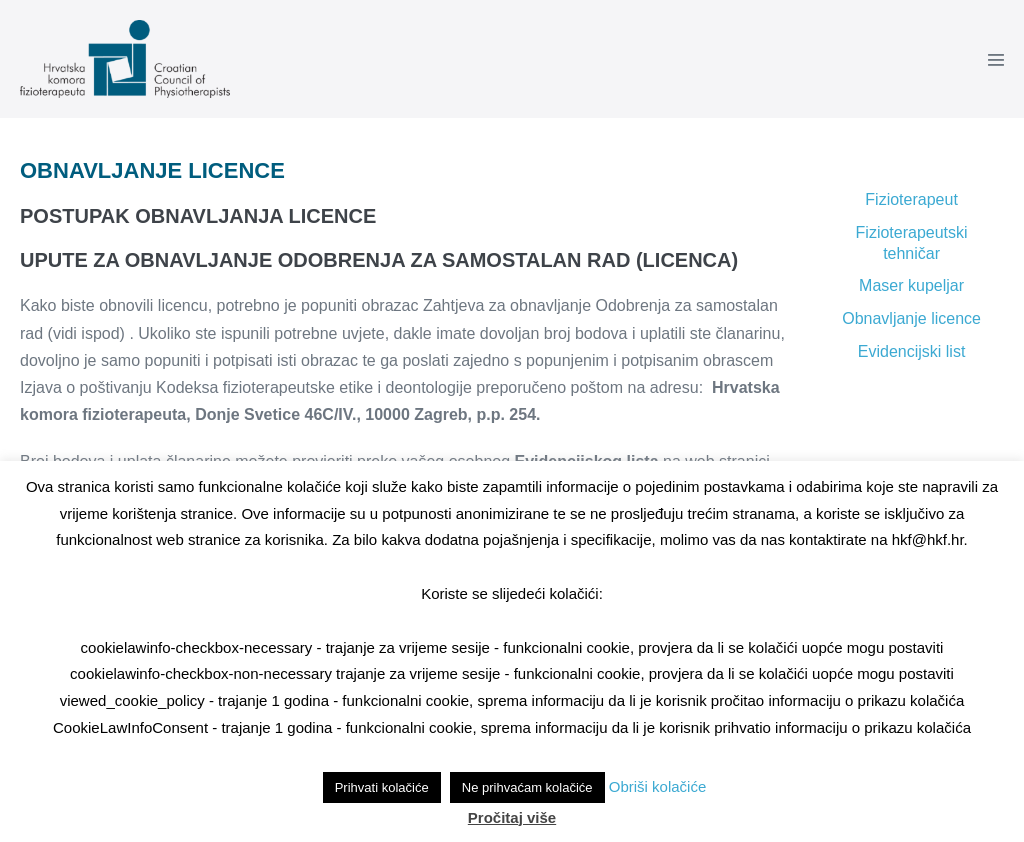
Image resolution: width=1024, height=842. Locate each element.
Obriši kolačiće (658, 786)
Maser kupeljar (911, 285)
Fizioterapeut (911, 199)
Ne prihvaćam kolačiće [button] (527, 787)
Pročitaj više (512, 817)
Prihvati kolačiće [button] (382, 787)
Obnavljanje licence (911, 318)
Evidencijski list (912, 351)
